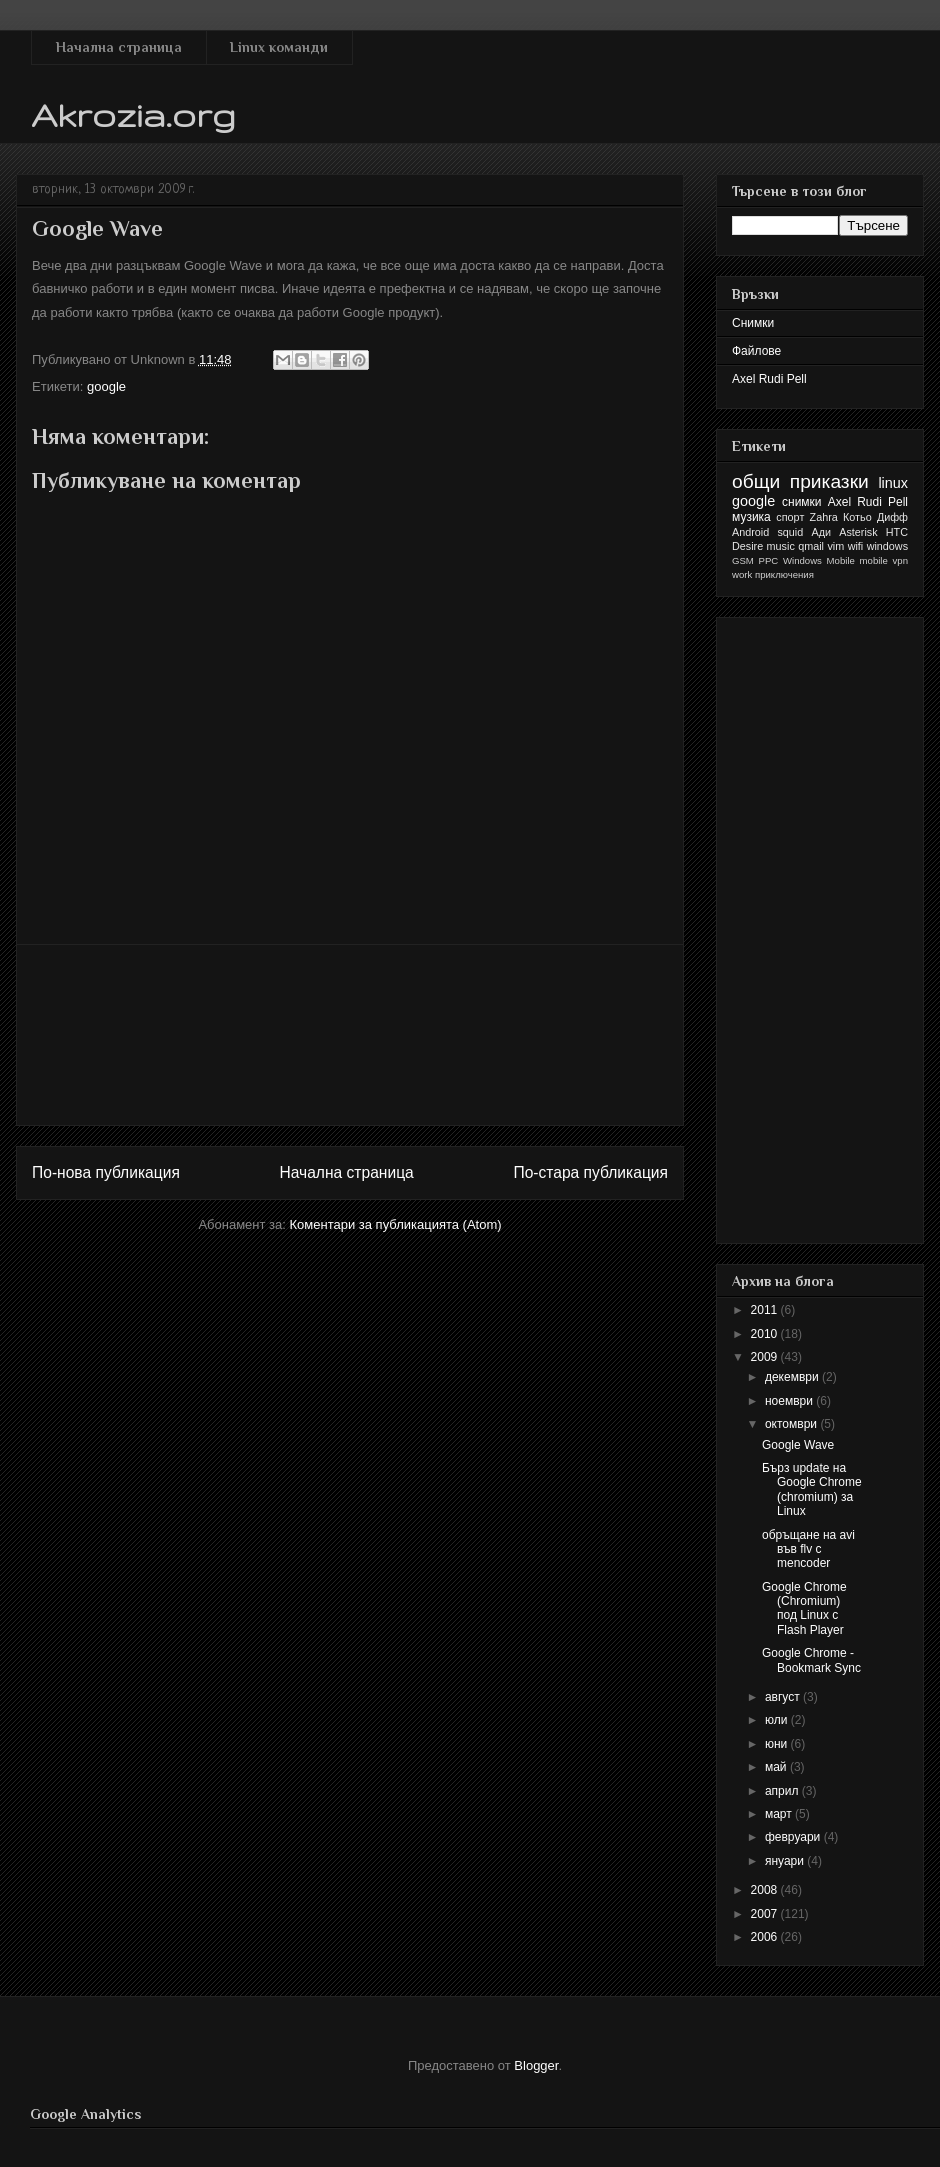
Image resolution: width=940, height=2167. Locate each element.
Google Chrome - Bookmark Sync (811, 1660)
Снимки (753, 323)
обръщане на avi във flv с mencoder (808, 1549)
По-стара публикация (590, 1172)
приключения (784, 574)
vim (835, 546)
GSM (743, 560)
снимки (802, 502)
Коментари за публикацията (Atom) (396, 1224)
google (106, 386)
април (783, 1791)
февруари (794, 1837)
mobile (874, 560)
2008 (766, 1890)
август (784, 1697)
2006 (766, 1937)
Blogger (536, 2065)
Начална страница (119, 47)
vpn (900, 560)
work (742, 574)
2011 (766, 1310)
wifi (856, 546)
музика (751, 517)
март (780, 1814)
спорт (790, 517)
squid (790, 532)
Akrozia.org (133, 114)
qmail (811, 546)
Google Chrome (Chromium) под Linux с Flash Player (804, 1608)
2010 (766, 1334)
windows (887, 546)
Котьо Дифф (875, 517)
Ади (821, 532)
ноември (790, 1401)
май (777, 1767)
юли (778, 1720)
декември (793, 1377)
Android (750, 532)
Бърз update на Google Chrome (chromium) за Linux (812, 1489)
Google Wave (798, 1445)
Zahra (824, 517)
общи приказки (800, 481)
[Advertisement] (350, 1035)
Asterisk (858, 532)
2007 (766, 1914)
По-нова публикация (106, 1172)
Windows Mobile (819, 560)
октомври (792, 1424)
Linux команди (279, 47)
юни (778, 1744)
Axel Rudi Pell (769, 379)
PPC (769, 560)
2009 (766, 1357)
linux (893, 483)
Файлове (756, 351)
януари (786, 1861)
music (781, 546)
